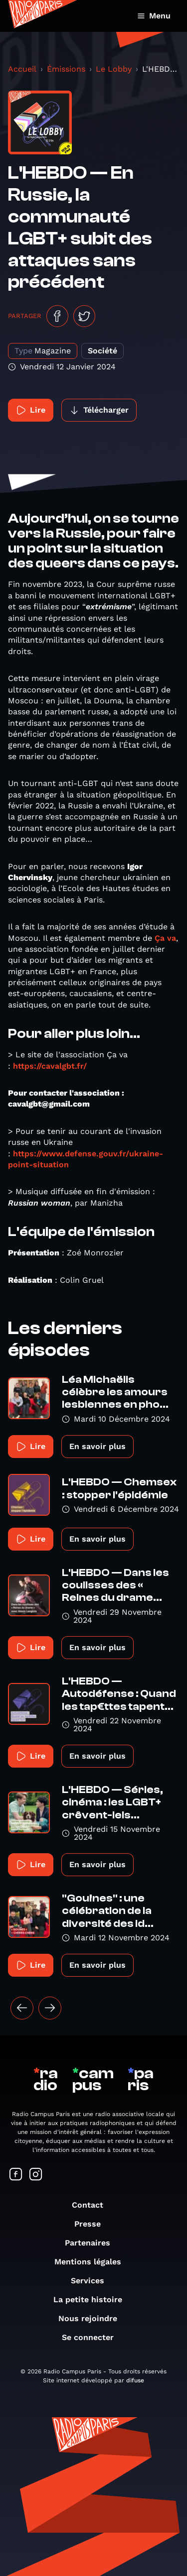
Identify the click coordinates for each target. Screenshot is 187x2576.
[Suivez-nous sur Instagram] (36, 2175)
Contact (92, 2205)
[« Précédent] (22, 2008)
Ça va (165, 938)
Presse (92, 2224)
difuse (135, 2380)
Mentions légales (92, 2261)
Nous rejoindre (92, 2318)
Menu (154, 15)
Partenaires (92, 2242)
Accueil (22, 69)
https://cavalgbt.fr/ (50, 1066)
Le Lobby (114, 69)
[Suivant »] (50, 2008)
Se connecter (93, 2337)
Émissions (66, 69)
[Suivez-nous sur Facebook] (16, 2175)
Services (92, 2280)
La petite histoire (92, 2299)
